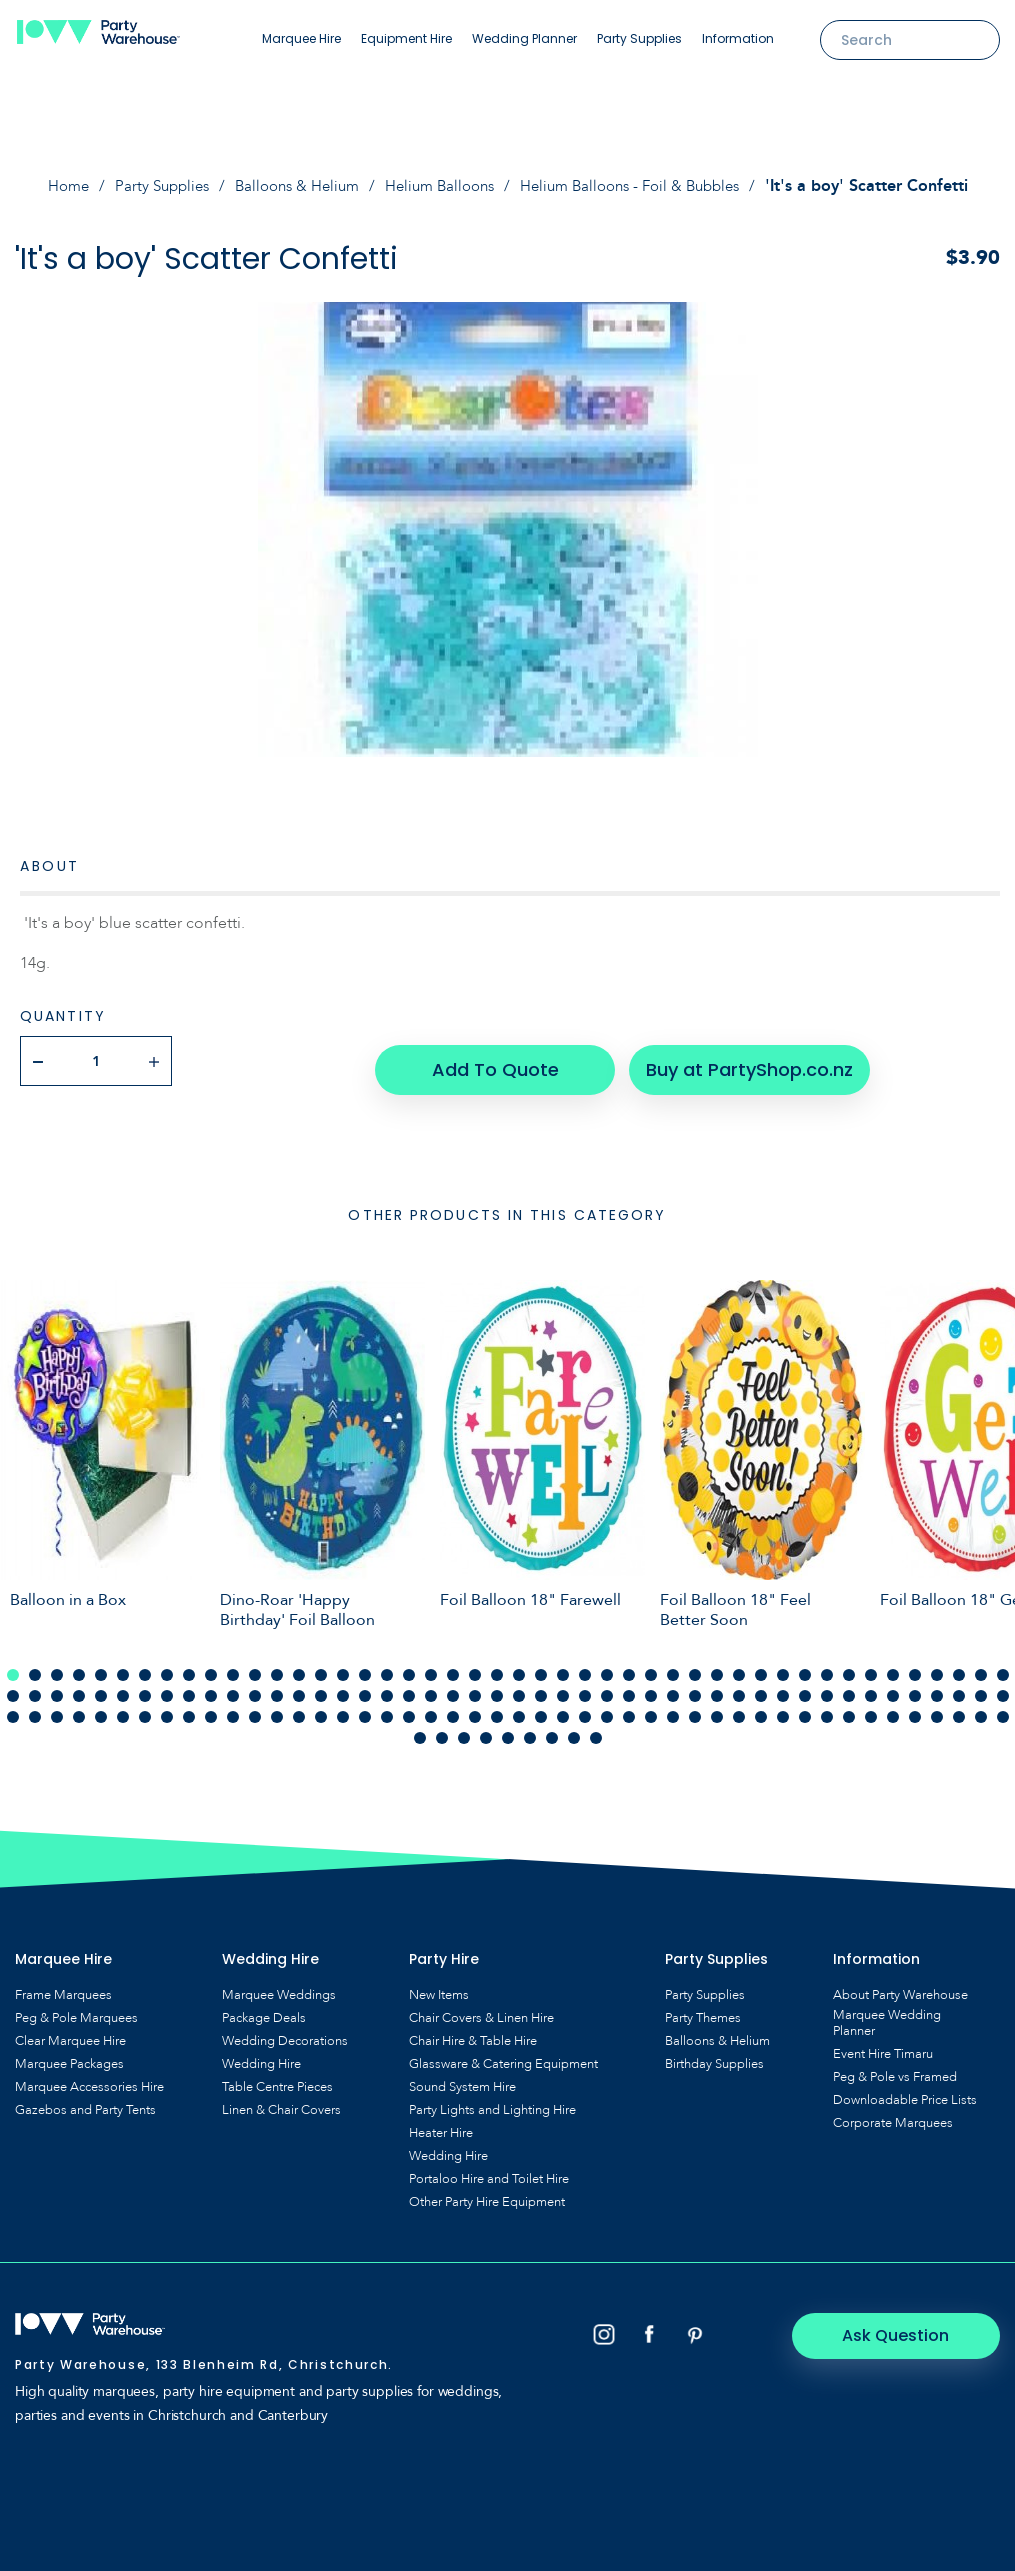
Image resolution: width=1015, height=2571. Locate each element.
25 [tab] (541, 1666)
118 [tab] (563, 1708)
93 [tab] (13, 1708)
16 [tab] (343, 1666)
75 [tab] (629, 1687)
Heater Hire (441, 2124)
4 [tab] (79, 1666)
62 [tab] (343, 1687)
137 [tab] (981, 1708)
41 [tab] (893, 1666)
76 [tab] (651, 1687)
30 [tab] (651, 1666)
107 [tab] (321, 1708)
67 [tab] (453, 1687)
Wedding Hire (261, 2055)
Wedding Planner (524, 38)
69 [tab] (497, 1687)
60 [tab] (299, 1687)
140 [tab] (442, 1729)
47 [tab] (13, 1687)
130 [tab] (827, 1708)
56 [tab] (211, 1687)
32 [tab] (695, 1666)
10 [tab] (211, 1666)
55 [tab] (189, 1687)
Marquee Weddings (279, 1986)
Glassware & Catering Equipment (503, 2055)
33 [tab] (717, 1666)
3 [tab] (57, 1666)
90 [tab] (959, 1687)
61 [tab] (321, 1687)
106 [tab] (299, 1708)
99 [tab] (145, 1708)
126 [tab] (739, 1708)
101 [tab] (189, 1708)
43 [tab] (937, 1666)
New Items (439, 1986)
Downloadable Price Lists (905, 2091)
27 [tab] (585, 1666)
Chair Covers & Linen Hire (481, 2009)
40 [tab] (871, 1666)
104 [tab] (255, 1708)
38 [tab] (827, 1666)
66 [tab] (431, 1687)
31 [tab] (673, 1666)
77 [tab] (673, 1687)
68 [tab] (475, 1687)
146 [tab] (574, 1729)
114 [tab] (475, 1708)
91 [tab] (981, 1687)
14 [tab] (299, 1666)
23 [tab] (497, 1666)
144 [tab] (530, 1729)
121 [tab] (629, 1708)
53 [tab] (145, 1687)
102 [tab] (211, 1708)
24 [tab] (519, 1666)
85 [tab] (849, 1687)
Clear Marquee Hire (70, 2032)
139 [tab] (420, 1729)
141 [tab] (464, 1729)
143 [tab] (508, 1729)
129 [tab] (805, 1708)
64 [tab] (387, 1687)
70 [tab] (519, 1687)
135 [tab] (937, 1708)
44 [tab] (959, 1666)
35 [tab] (761, 1666)
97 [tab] (101, 1708)
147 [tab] (596, 1729)
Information (738, 38)
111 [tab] (409, 1708)
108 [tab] (343, 1708)
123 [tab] (673, 1708)
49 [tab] (57, 1687)
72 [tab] (563, 1687)
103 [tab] (233, 1708)
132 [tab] (871, 1708)
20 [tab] (431, 1666)
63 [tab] (365, 1687)
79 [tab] (717, 1687)
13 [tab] (277, 1666)
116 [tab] (519, 1708)
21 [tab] (453, 1666)
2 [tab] (35, 1666)
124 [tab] (695, 1708)
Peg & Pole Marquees (76, 2009)
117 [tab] (541, 1708)
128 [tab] (783, 1708)
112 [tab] (431, 1708)
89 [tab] (937, 1687)
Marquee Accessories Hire (89, 2078)
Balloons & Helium (288, 186)
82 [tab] (783, 1687)
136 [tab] (959, 1708)
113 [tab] (453, 1708)
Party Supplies (639, 38)
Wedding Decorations (285, 2032)
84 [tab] (827, 1687)
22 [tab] (475, 1666)
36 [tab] (783, 1666)
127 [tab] (761, 1708)
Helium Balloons (440, 186)
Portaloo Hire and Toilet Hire (489, 2170)
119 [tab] (585, 1708)
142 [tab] (486, 1729)
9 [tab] (189, 1666)
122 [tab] (651, 1708)
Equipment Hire (406, 38)
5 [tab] (101, 1666)
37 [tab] (805, 1666)
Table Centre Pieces (277, 2078)
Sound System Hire (462, 2078)
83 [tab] (805, 1687)
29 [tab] (629, 1666)
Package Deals (264, 2009)
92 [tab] (1003, 1687)
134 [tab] (915, 1708)
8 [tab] (167, 1666)
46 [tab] (1003, 1666)
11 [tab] (233, 1666)
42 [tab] (915, 1666)
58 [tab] (255, 1687)
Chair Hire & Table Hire (473, 2032)
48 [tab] (35, 1687)
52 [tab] (123, 1687)
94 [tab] (35, 1708)
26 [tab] (563, 1666)
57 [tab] (233, 1687)
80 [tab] (739, 1687)
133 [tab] (893, 1708)
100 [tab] (167, 1708)
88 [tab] (915, 1687)
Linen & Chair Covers (281, 2101)
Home (47, 186)
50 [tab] (79, 1687)
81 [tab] (761, 1687)
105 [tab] (277, 1708)
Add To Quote (493, 1060)
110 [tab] (387, 1708)
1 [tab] (13, 1666)
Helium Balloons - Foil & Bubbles (643, 186)
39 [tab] (849, 1666)
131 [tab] (849, 1708)
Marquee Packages (69, 2055)
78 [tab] (695, 1687)
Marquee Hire (301, 38)
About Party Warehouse (900, 1986)
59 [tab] (277, 1687)
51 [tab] (101, 1687)
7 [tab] (145, 1666)
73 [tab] (585, 1687)
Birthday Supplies (714, 2055)
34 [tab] (739, 1666)
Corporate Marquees (893, 2114)
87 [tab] (893, 1687)
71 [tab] (541, 1687)
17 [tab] (365, 1666)
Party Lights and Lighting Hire (492, 2101)
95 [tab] (57, 1708)
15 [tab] (321, 1666)
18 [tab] (387, 1666)
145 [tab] (552, 1729)
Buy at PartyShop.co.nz (739, 1060)
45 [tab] (981, 1666)
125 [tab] (717, 1708)
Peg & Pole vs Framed (895, 2068)
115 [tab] (497, 1708)
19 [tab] (409, 1666)
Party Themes (703, 2009)
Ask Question (915, 2325)
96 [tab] (79, 1708)
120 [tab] (607, 1708)
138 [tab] (1003, 1708)
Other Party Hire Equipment (487, 2193)
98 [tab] (123, 1708)
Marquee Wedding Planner (887, 2014)
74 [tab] (607, 1687)
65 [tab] (409, 1687)
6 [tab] (123, 1666)
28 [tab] (607, 1666)
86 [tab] (871, 1687)
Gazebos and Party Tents (85, 2101)
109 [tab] (365, 1708)
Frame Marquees (63, 1986)
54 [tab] (167, 1687)
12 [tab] (255, 1666)
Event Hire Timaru (883, 2045)
